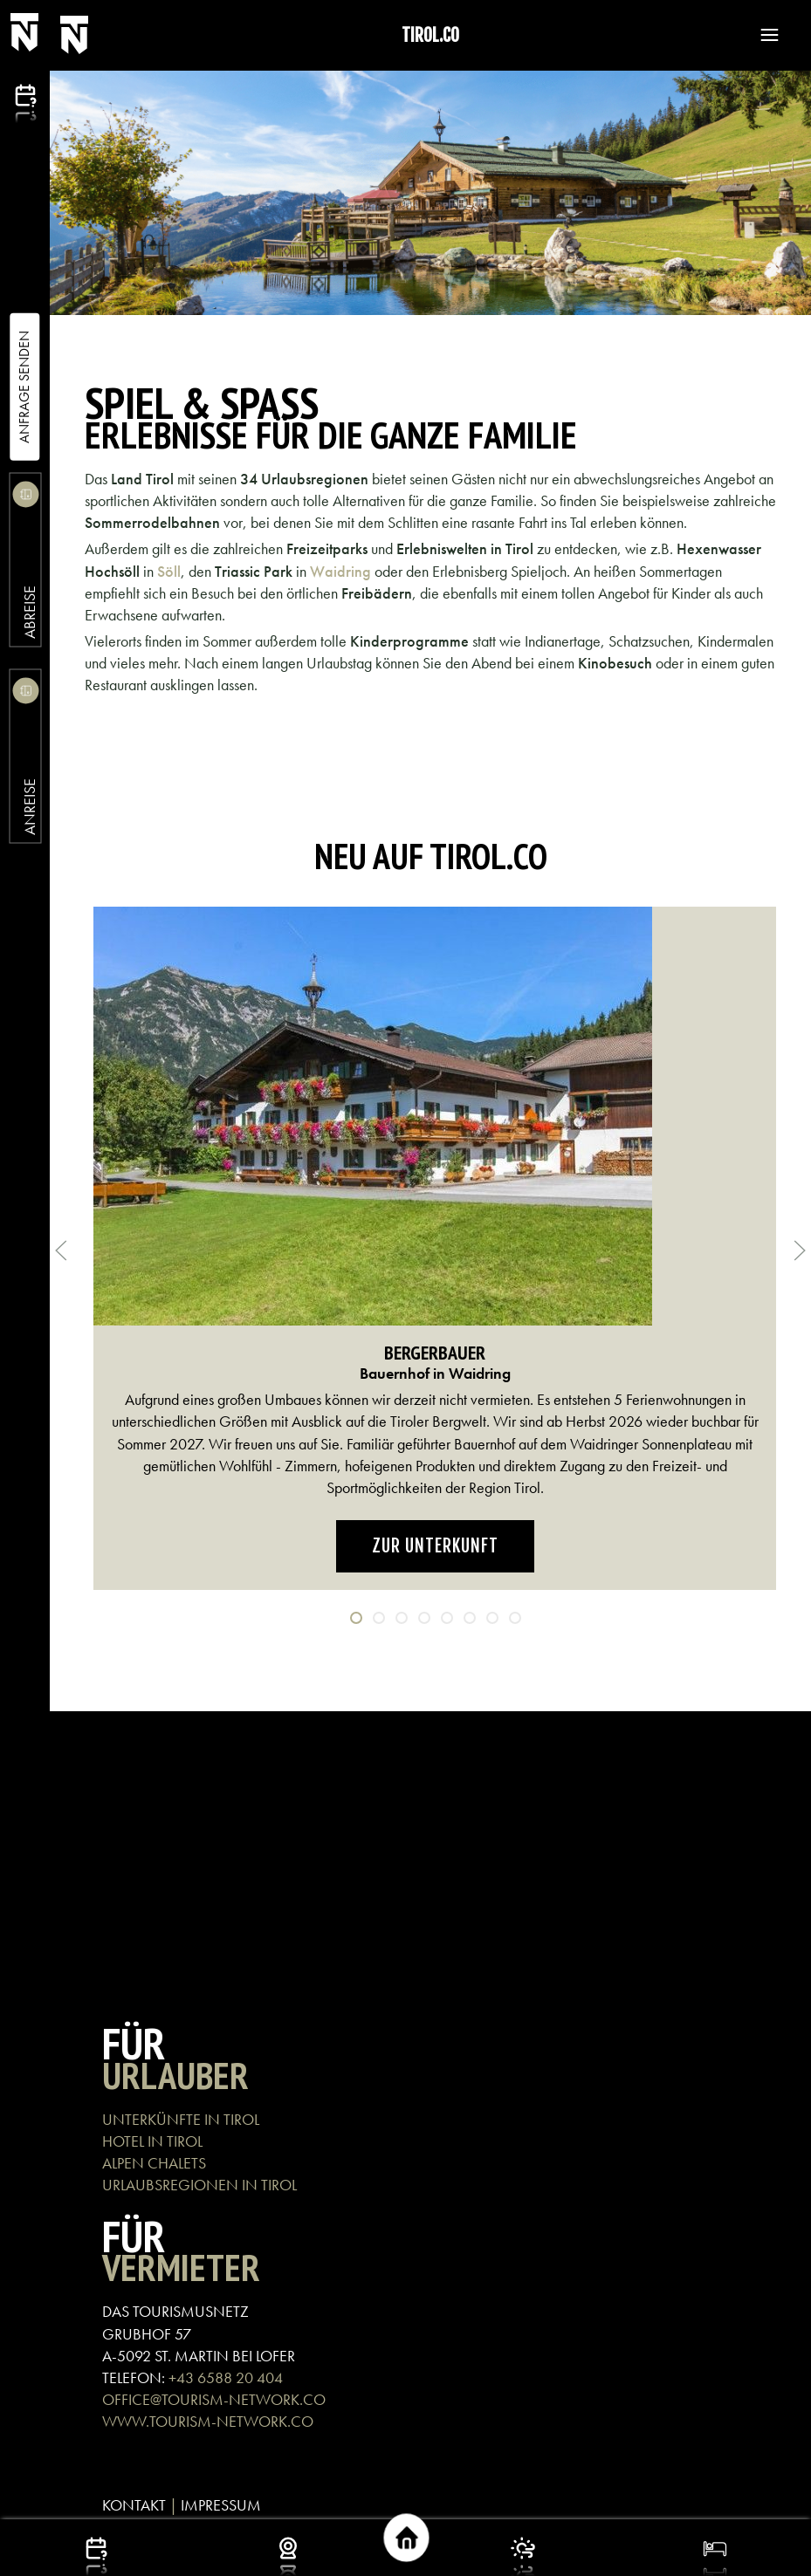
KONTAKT (134, 2505)
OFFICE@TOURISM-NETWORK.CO (214, 2399)
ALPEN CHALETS (154, 2163)
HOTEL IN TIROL (152, 2141)
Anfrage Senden (24, 387)
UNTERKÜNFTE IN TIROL (180, 2119)
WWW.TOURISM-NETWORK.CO (207, 2421)
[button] (761, 35)
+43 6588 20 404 (225, 2377)
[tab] (356, 1618)
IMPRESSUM (221, 2505)
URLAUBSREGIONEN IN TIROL (199, 2185)
